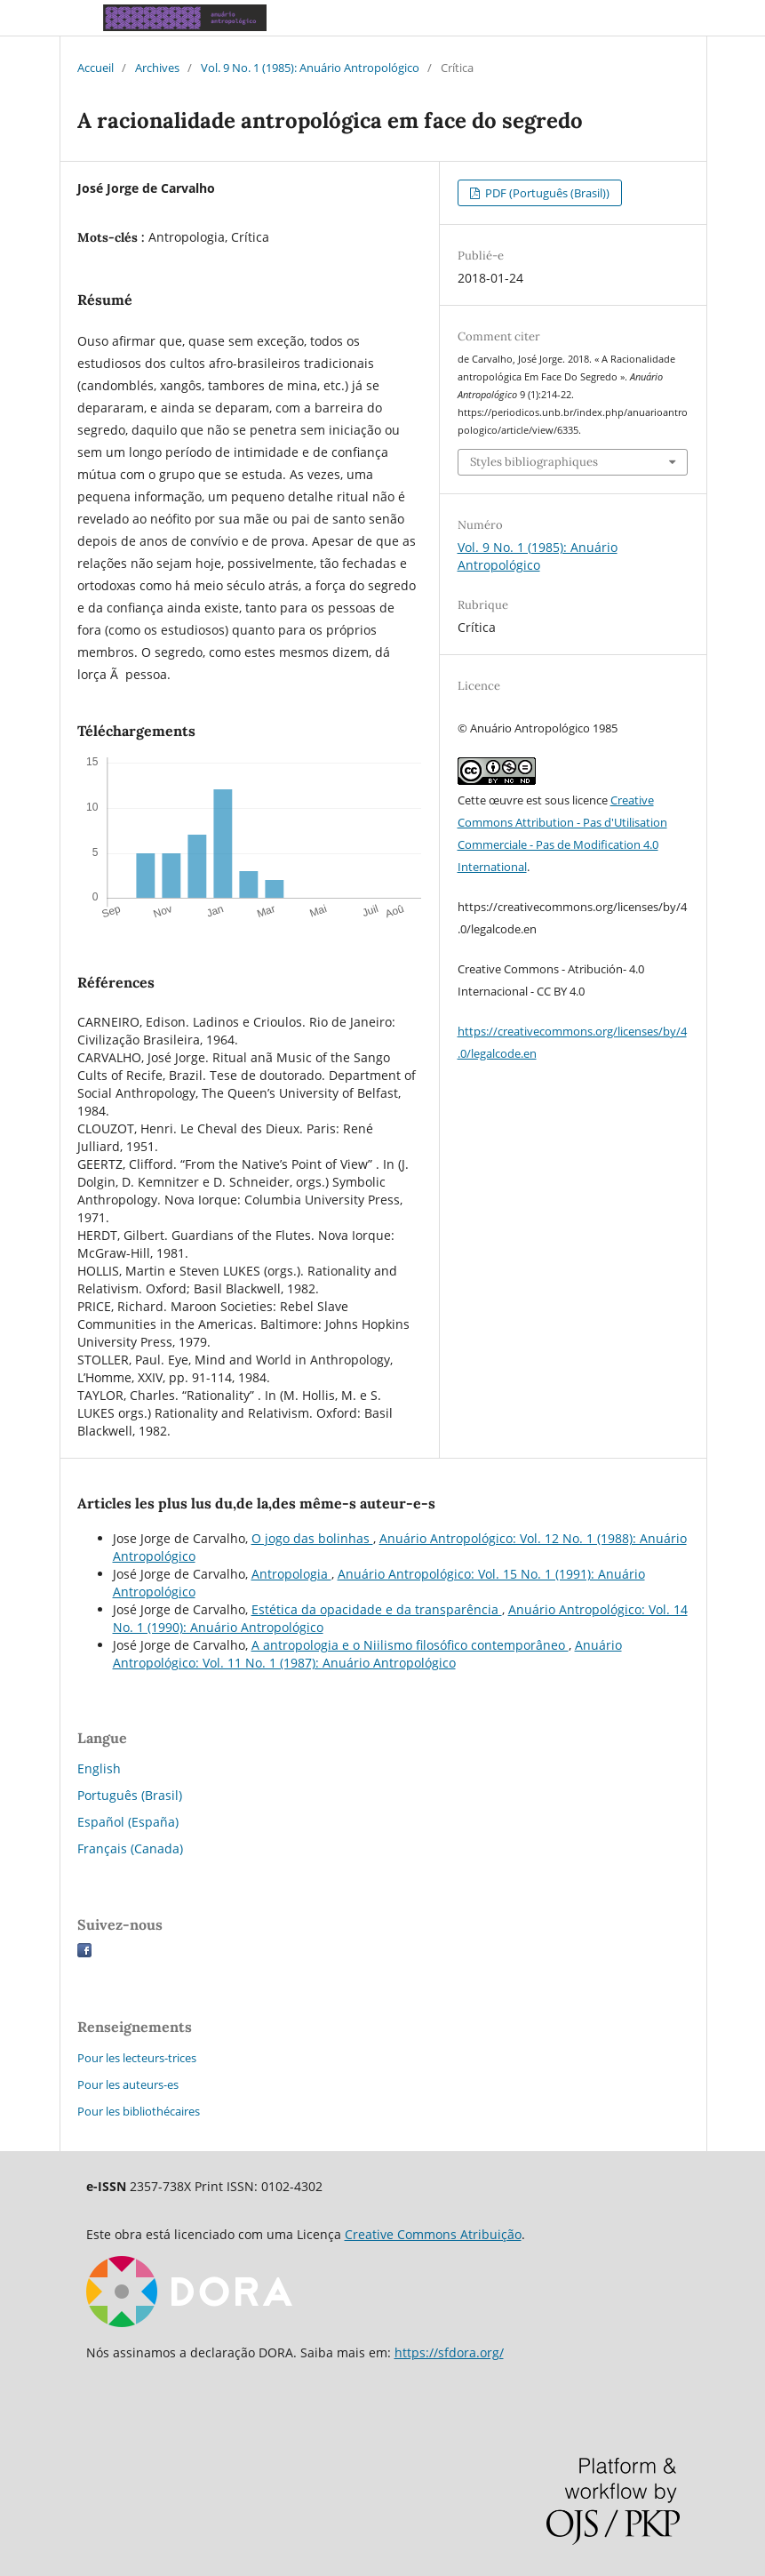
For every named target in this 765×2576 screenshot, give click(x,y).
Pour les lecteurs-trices (136, 2058)
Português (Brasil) (129, 1795)
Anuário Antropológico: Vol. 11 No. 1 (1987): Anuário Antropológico (367, 1653)
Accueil (95, 68)
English (99, 1768)
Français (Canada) (130, 1848)
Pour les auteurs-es (128, 2084)
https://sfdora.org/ (449, 2352)
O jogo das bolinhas (312, 1538)
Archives (157, 68)
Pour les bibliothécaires (138, 2111)
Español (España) (128, 1821)
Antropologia (291, 1573)
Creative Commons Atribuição (433, 2234)
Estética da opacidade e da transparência (376, 1609)
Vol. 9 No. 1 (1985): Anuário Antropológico (310, 68)
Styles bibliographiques (534, 461)
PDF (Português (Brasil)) (546, 193)
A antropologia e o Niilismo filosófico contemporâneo (410, 1644)
